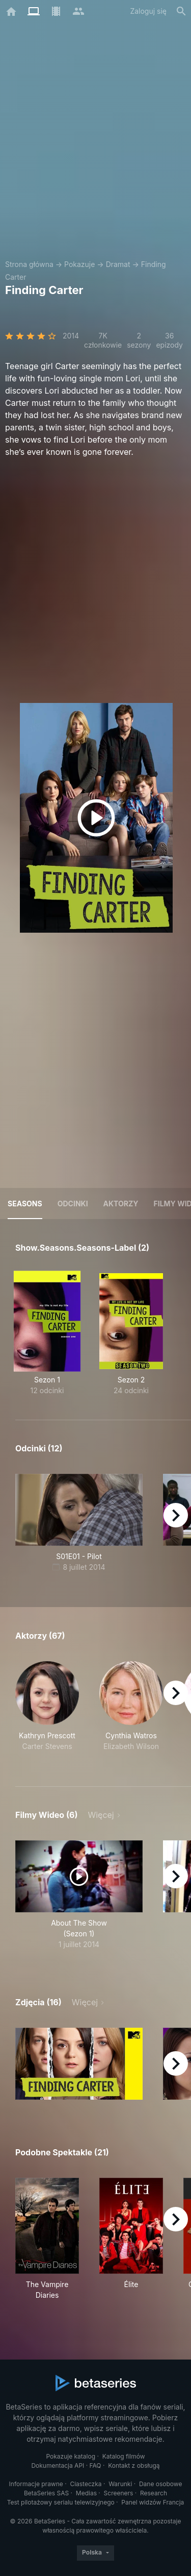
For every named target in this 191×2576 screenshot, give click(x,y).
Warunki (120, 2484)
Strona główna (29, 264)
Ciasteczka (85, 2484)
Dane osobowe (160, 2484)
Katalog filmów (123, 2456)
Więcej (101, 1815)
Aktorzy (121, 1203)
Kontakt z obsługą (133, 2465)
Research (153, 2493)
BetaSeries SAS (46, 2493)
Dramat (118, 264)
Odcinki (73, 1203)
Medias (86, 2493)
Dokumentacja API (57, 2465)
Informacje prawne (36, 2484)
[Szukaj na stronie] (181, 11)
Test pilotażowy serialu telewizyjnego (61, 2502)
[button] (47, 1711)
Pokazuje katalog (70, 2456)
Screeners (118, 2493)
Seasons (25, 1203)
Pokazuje (79, 264)
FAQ (95, 2465)
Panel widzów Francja (152, 2502)
